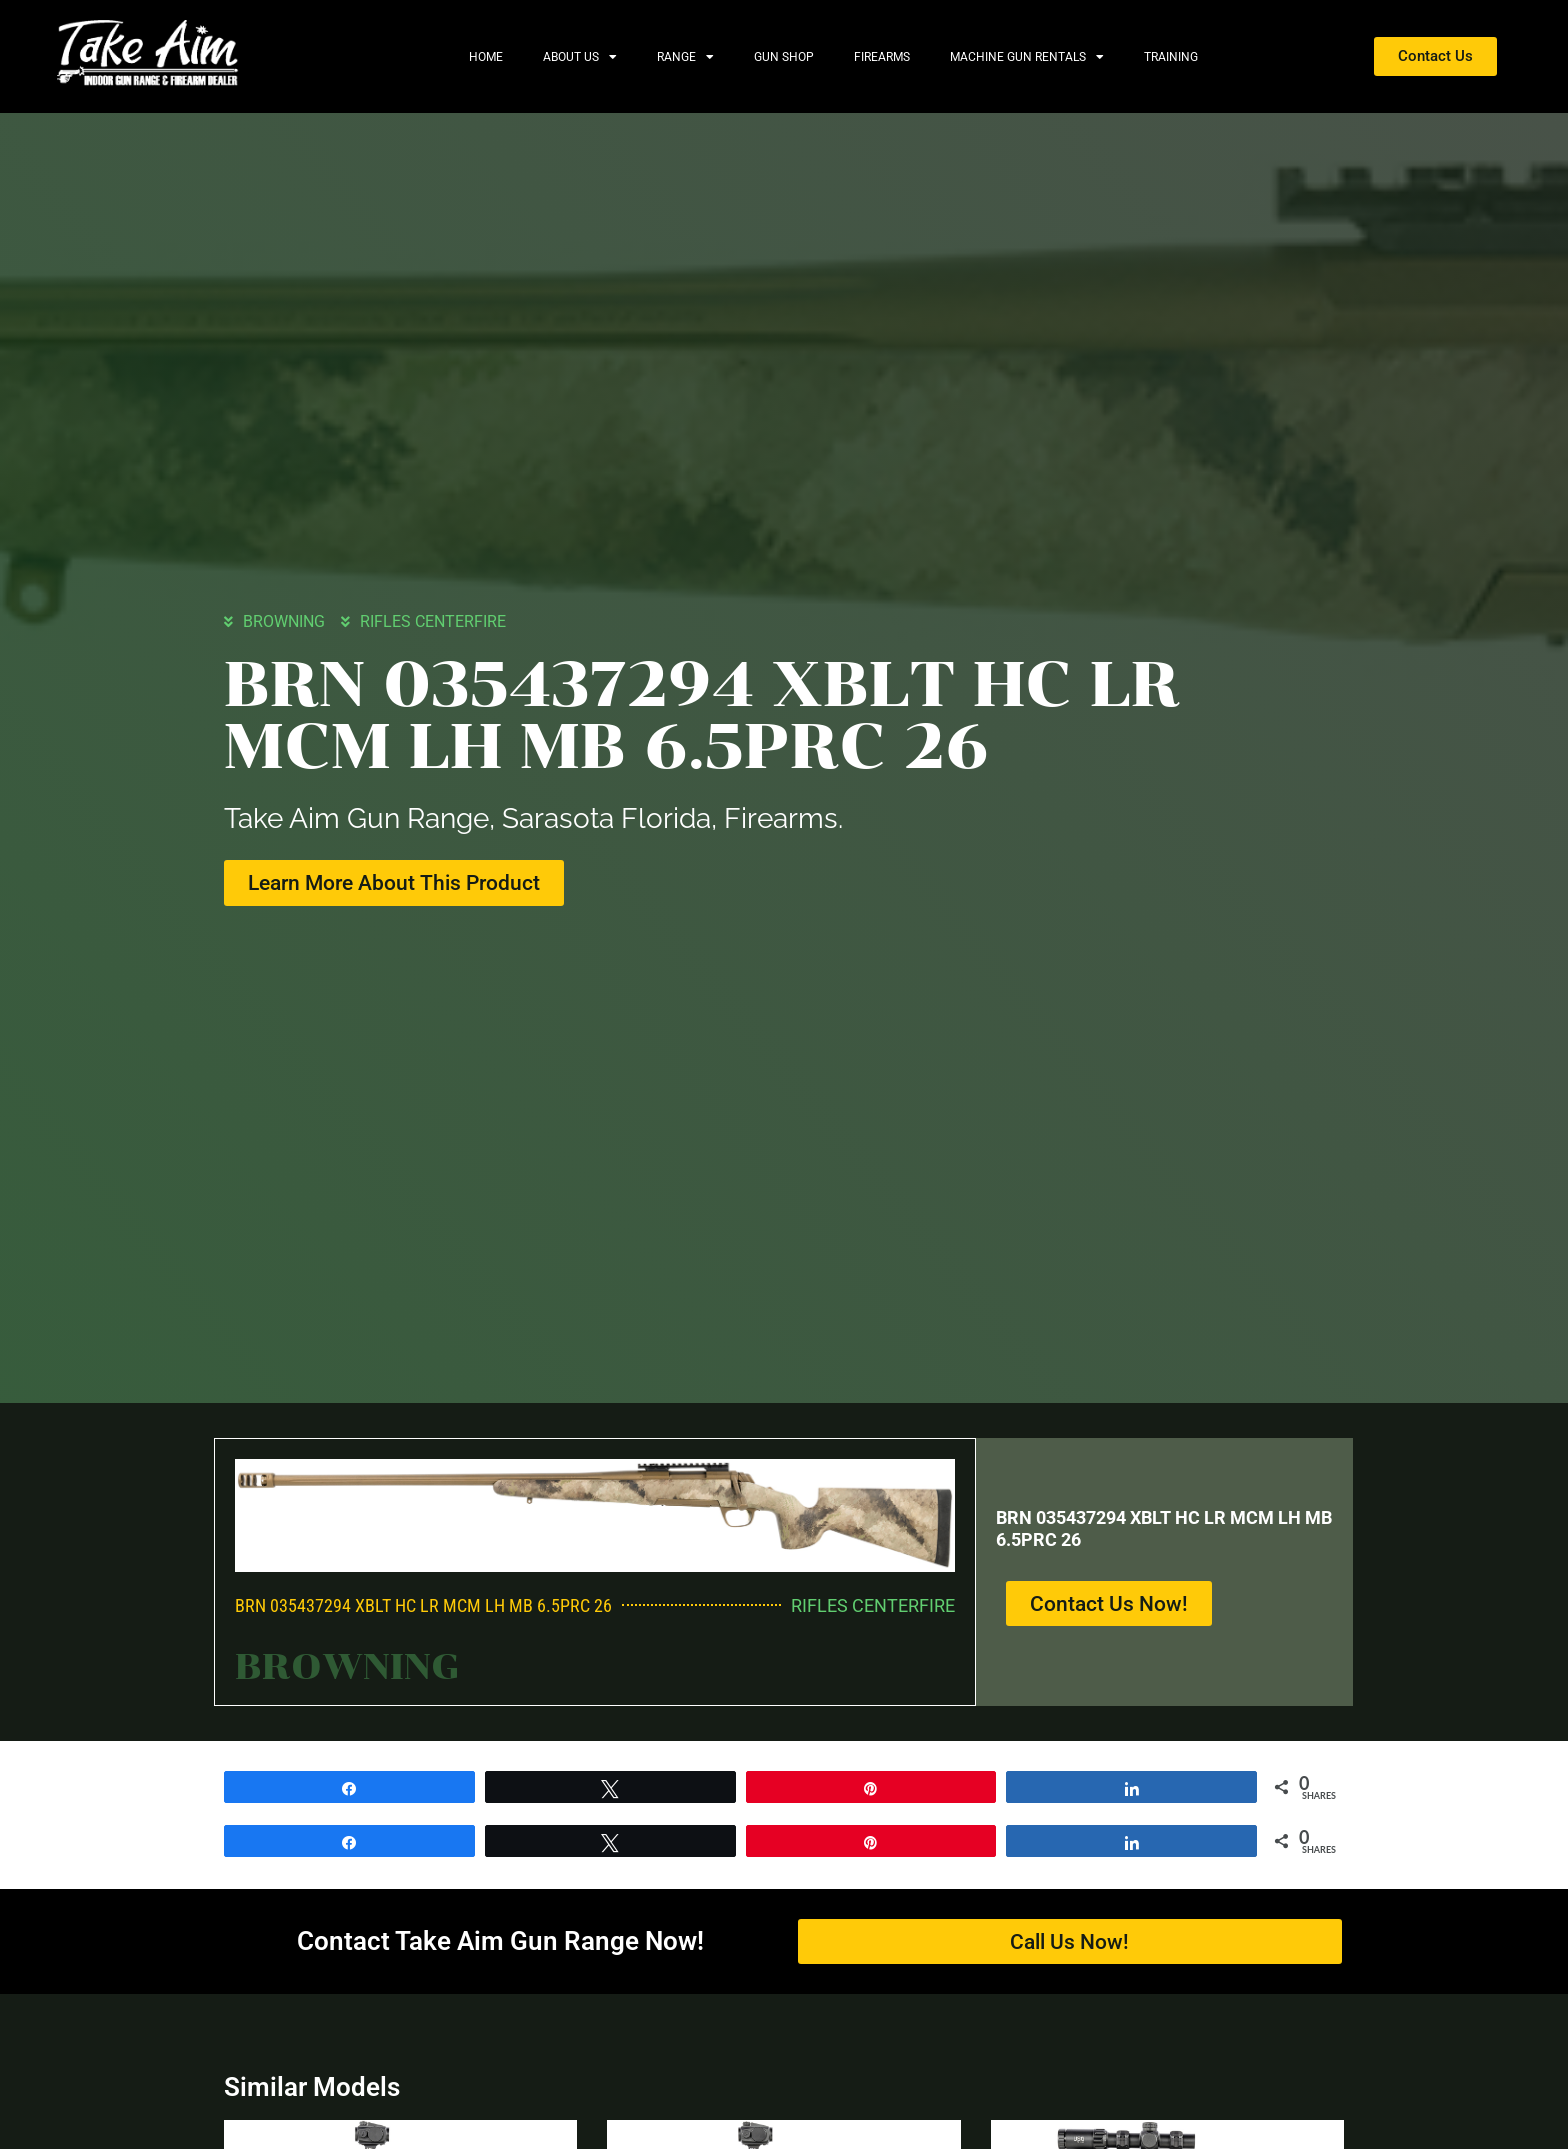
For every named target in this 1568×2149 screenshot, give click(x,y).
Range (685, 57)
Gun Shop (784, 57)
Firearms (882, 57)
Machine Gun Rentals (1027, 57)
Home (486, 57)
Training (1171, 57)
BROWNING (284, 621)
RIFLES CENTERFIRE (433, 621)
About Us (580, 57)
